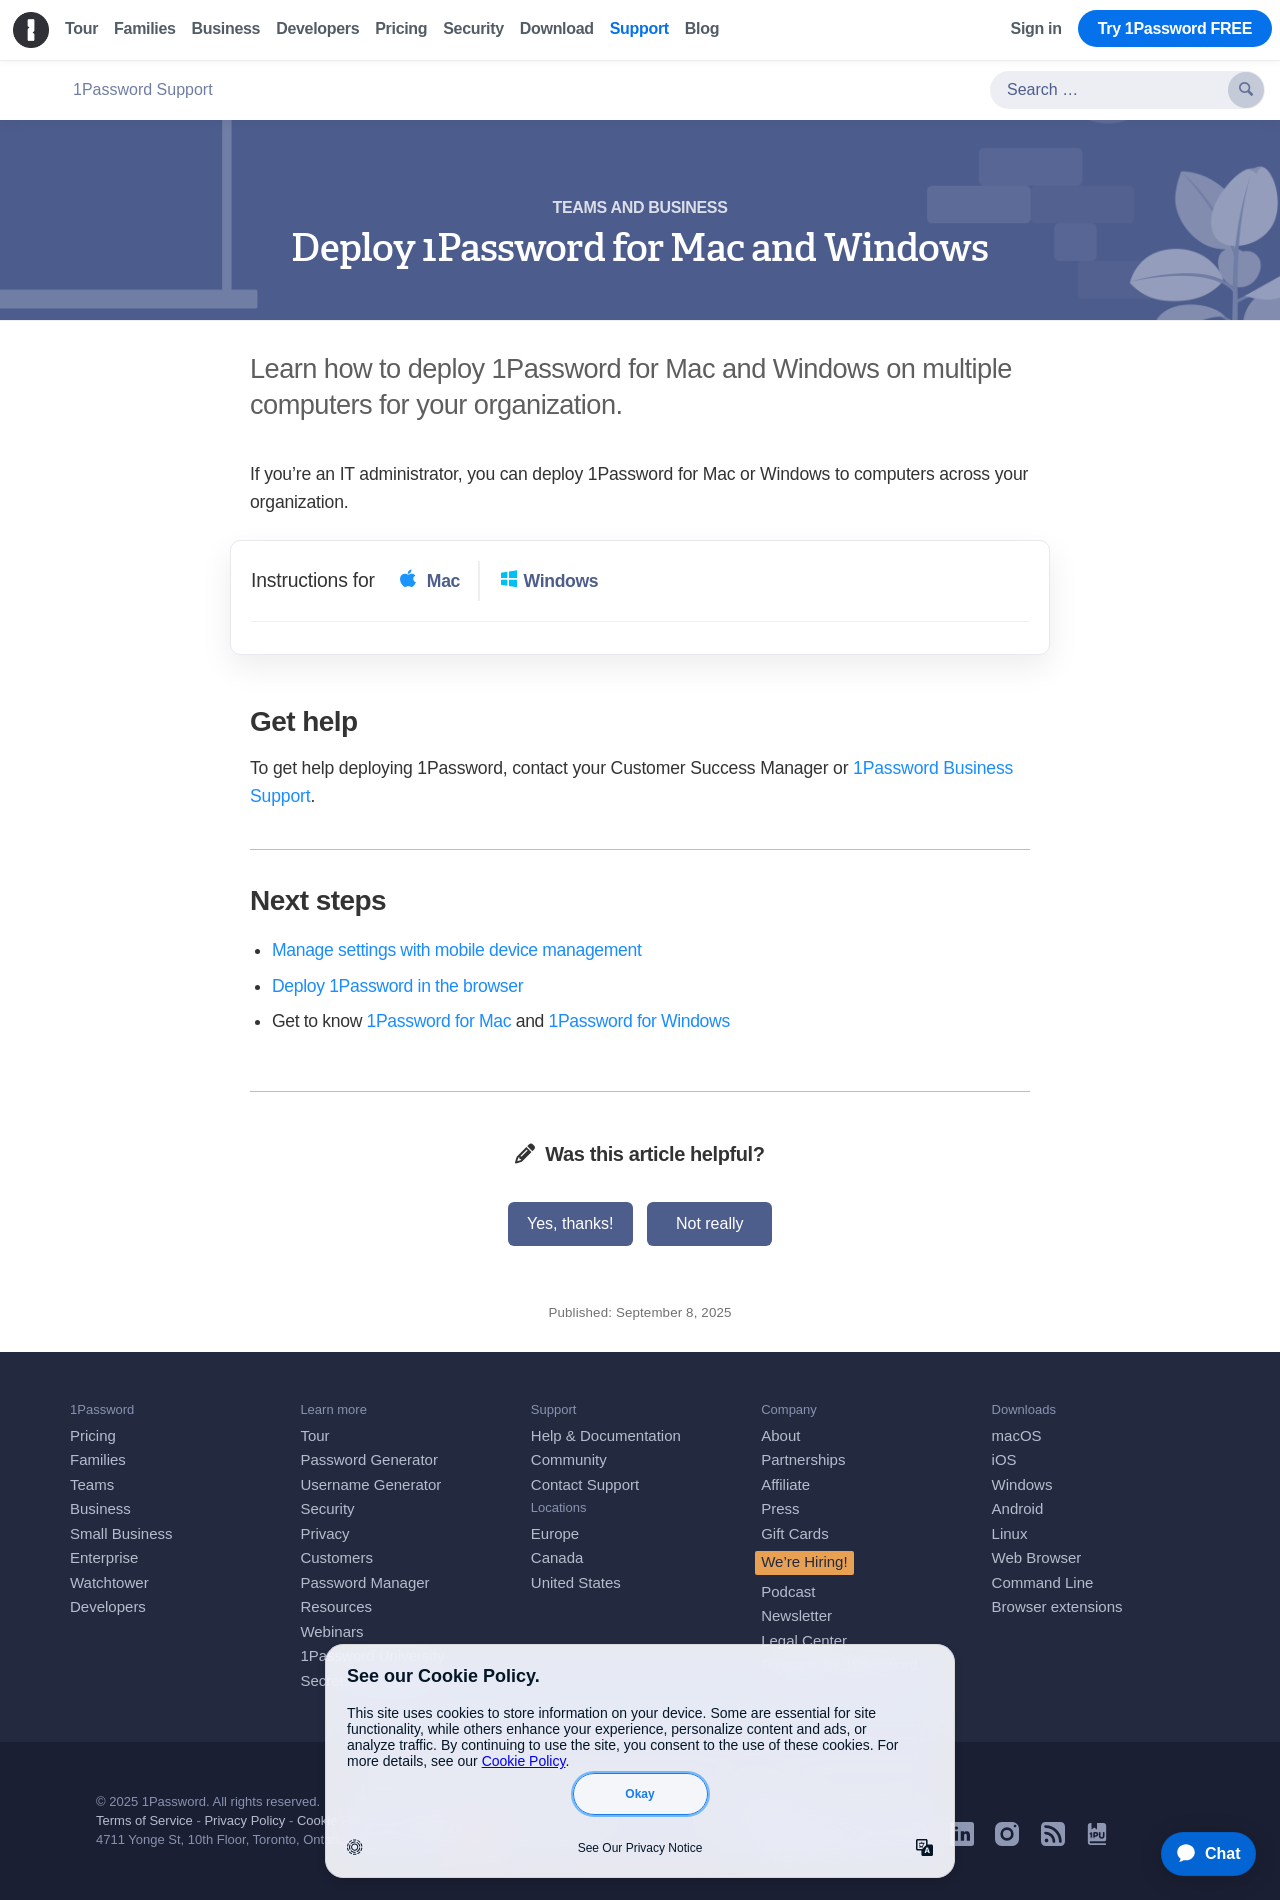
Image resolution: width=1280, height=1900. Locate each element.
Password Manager (364, 1582)
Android (1018, 1508)
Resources (336, 1606)
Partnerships (803, 1459)
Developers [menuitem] (317, 28)
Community (569, 1459)
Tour (314, 1435)
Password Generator (369, 1459)
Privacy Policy (244, 1820)
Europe (555, 1533)
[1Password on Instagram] (1007, 1840)
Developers (108, 1606)
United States (576, 1582)
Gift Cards (795, 1533)
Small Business (121, 1533)
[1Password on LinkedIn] (962, 1840)
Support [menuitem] (639, 28)
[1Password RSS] (1053, 1840)
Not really (710, 1223)
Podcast (788, 1591)
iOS (1004, 1459)
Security (327, 1508)
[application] (1199, 1854)
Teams (92, 1484)
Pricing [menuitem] (401, 28)
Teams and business (640, 207)
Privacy (324, 1533)
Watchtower (109, 1582)
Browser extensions (1057, 1606)
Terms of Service (144, 1820)
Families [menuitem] (144, 28)
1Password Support (143, 89)
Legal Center (804, 1640)
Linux (1010, 1533)
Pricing (93, 1435)
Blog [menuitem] (702, 28)
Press (780, 1508)
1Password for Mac (439, 1021)
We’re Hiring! (804, 1561)
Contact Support (585, 1484)
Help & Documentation (606, 1435)
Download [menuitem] (557, 28)
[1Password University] (1097, 1839)
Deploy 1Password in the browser (397, 986)
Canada (557, 1557)
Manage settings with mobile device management (456, 950)
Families (98, 1459)
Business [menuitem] (226, 28)
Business (100, 1508)
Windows (1022, 1484)
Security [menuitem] (473, 28)
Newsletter (796, 1615)
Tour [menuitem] (81, 28)
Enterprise (104, 1557)
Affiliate (785, 1484)
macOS (1017, 1435)
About (780, 1435)
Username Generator (370, 1484)
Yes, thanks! (570, 1223)
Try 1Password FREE (1175, 28)
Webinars (331, 1631)
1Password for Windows (639, 1021)
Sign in (1036, 28)
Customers (336, 1557)
